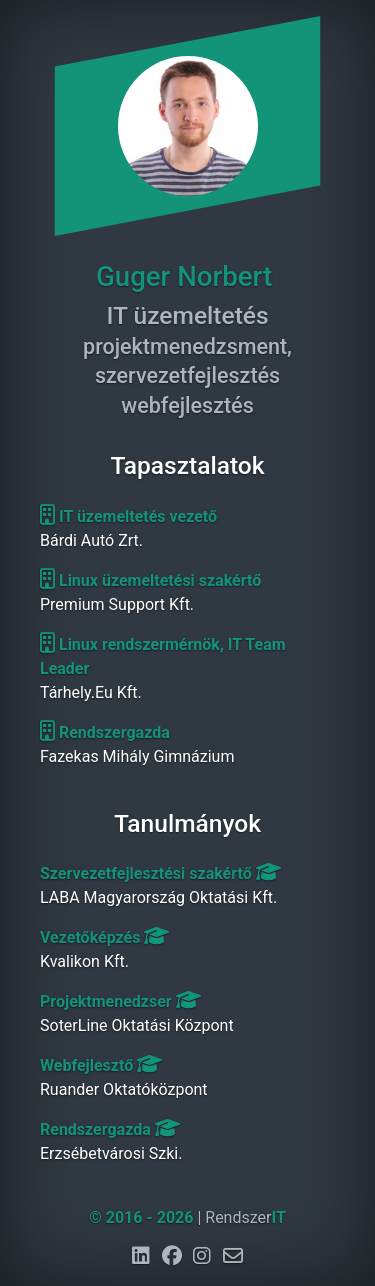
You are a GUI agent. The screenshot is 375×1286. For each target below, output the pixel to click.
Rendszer (245, 1217)
